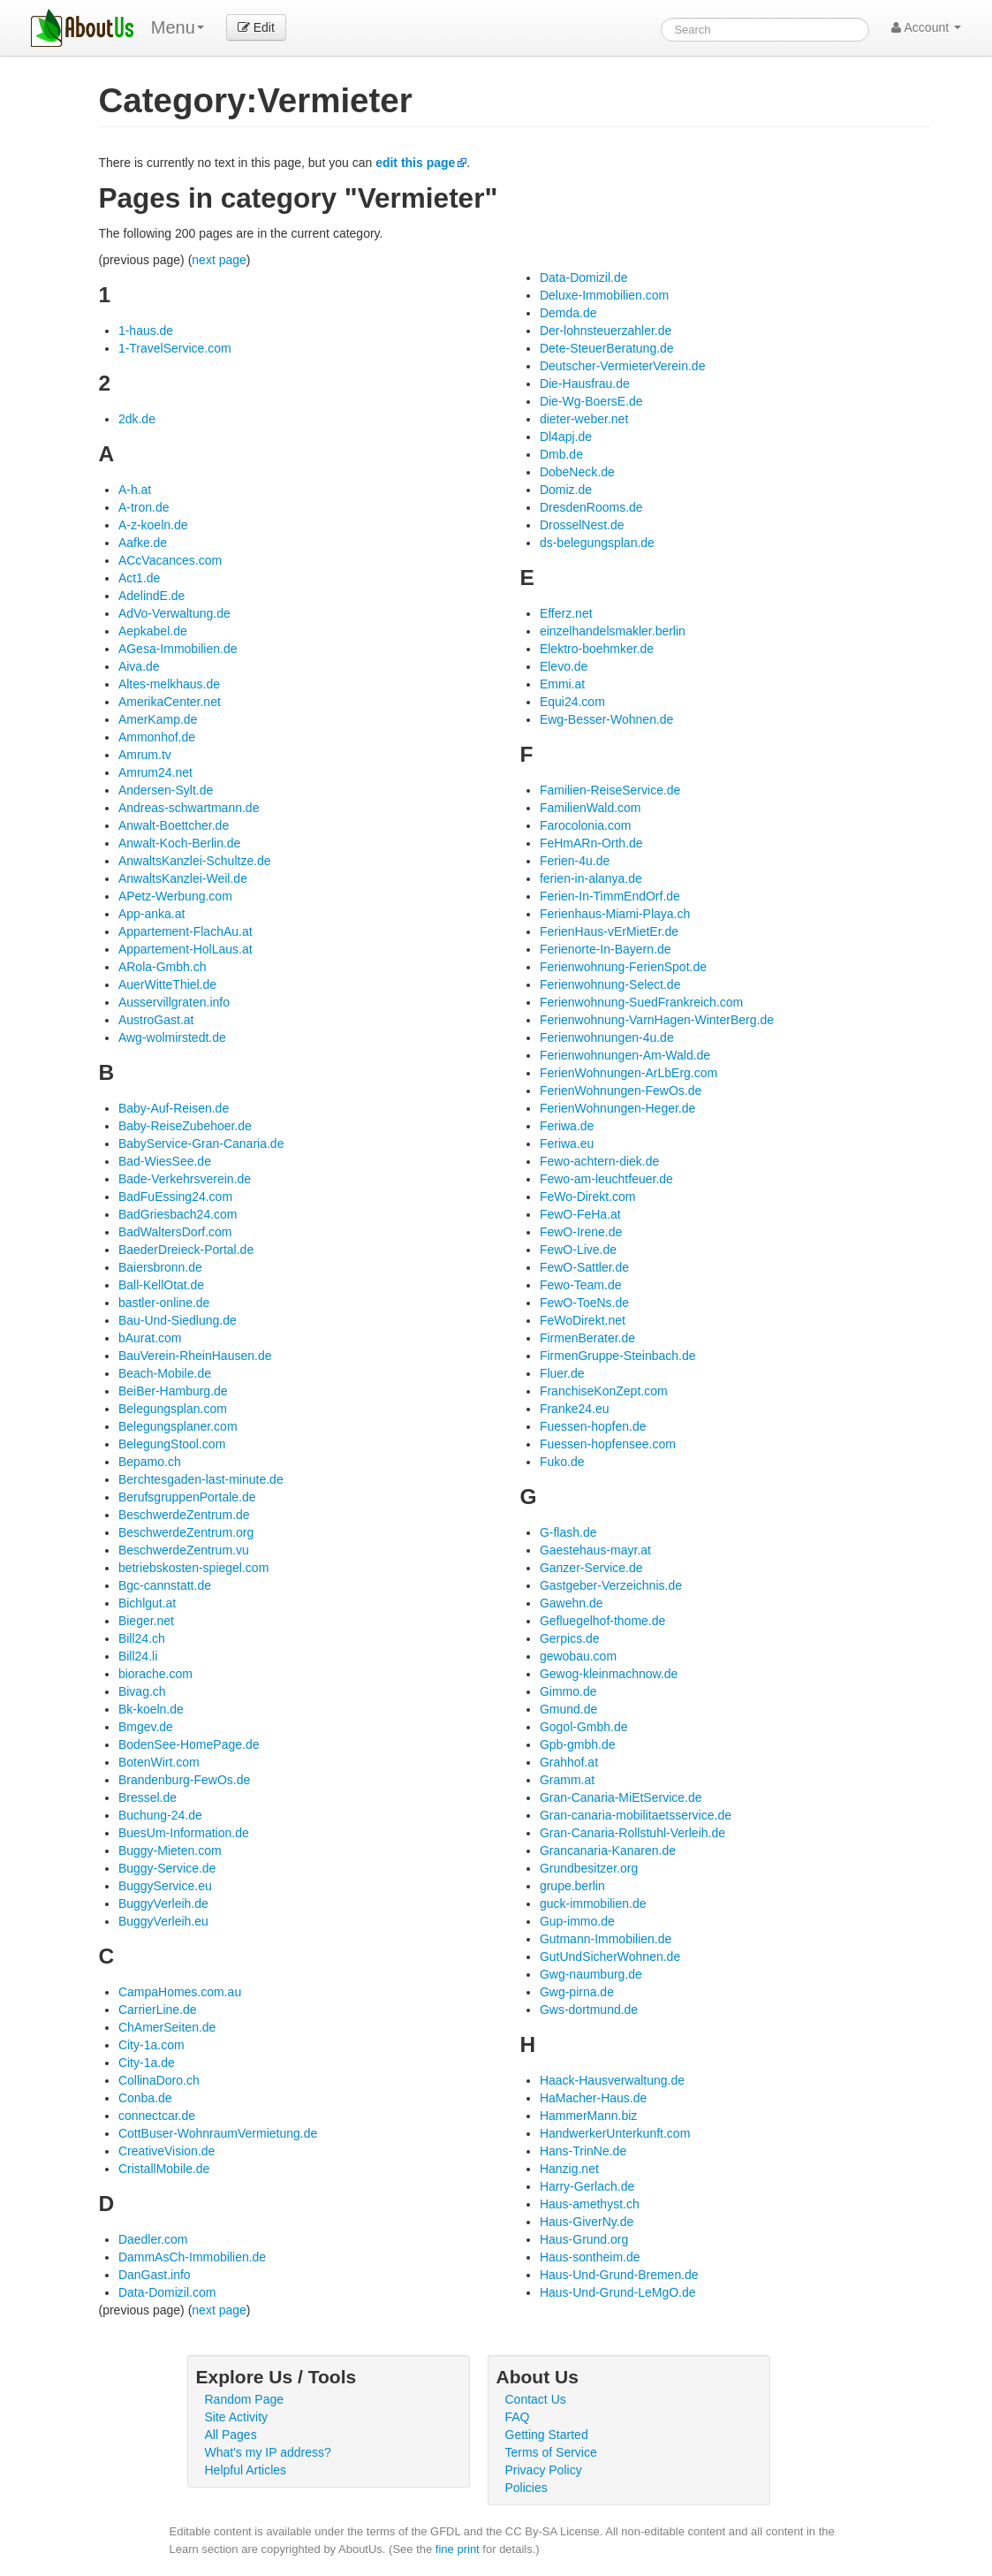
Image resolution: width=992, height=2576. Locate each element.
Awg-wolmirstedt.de (172, 1037)
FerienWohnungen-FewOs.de (620, 1090)
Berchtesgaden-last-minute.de (201, 1479)
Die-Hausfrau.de (585, 383)
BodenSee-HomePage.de (189, 1744)
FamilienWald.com (590, 808)
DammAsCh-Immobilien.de (192, 2257)
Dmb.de (561, 454)
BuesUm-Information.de (183, 1833)
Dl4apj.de (566, 436)
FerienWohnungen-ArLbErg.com (628, 1073)
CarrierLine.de (157, 2009)
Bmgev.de (145, 1727)
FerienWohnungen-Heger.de (617, 1108)
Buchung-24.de (160, 1815)
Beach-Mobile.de (164, 1373)
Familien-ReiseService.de (610, 790)
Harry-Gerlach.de (587, 2186)
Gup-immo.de (577, 1921)
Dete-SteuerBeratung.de (607, 348)
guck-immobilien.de (593, 1903)
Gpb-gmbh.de (578, 1744)
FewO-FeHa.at (580, 1214)
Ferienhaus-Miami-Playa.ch (615, 914)
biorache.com (155, 1674)
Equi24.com (572, 702)
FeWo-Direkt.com (588, 1196)
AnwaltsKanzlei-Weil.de (182, 878)
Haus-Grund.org (584, 2239)
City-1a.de (146, 2062)
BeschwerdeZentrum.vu (183, 1550)
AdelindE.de (152, 596)
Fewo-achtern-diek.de (599, 1161)
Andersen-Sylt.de (165, 790)
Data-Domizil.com (167, 2292)
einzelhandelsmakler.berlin (612, 631)
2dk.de (136, 419)
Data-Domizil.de (584, 277)
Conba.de (145, 2098)
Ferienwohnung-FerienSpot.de (623, 967)
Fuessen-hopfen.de (593, 1426)
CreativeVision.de (166, 2151)
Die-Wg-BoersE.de (591, 401)
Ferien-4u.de (575, 861)
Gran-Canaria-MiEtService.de (621, 1797)
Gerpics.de (570, 1638)
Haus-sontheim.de (590, 2257)
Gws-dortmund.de (589, 2009)
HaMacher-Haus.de (593, 2098)
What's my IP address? (268, 2452)
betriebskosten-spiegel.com (193, 1568)
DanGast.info (154, 2275)
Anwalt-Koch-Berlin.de (179, 843)
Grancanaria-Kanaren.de (608, 1850)
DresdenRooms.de (591, 507)
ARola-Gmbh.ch (162, 967)
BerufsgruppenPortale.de (187, 1497)
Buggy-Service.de (167, 1868)
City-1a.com (151, 2045)
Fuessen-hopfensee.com (608, 1444)
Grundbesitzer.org (589, 1868)
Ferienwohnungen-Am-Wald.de (625, 1055)
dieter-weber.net (584, 419)
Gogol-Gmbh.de (584, 1727)
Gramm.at (567, 1780)
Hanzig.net (569, 2169)
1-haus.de (145, 330)
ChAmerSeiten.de (167, 2027)
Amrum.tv (144, 755)
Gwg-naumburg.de (591, 1974)
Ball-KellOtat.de (161, 1285)
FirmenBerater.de (587, 1338)
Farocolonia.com (586, 825)
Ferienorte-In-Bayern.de (605, 949)
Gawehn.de (571, 1603)
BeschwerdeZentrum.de (184, 1515)
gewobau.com (578, 1656)
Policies (526, 2488)
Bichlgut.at (147, 1603)
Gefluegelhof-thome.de (602, 1621)
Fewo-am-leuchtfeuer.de (606, 1179)
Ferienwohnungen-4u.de (607, 1037)
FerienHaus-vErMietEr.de (609, 931)
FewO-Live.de (578, 1249)
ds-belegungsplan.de (597, 543)
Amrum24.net (155, 772)
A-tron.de (144, 507)
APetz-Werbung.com (175, 896)
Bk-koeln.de (151, 1709)
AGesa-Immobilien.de (178, 649)
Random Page (244, 2399)
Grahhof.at (569, 1762)
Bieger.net (146, 1621)
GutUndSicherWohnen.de (610, 1956)
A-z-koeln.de (153, 525)
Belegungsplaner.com (178, 1426)
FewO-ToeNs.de (584, 1303)
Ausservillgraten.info (174, 1002)
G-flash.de (568, 1532)
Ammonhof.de (156, 737)
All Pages (231, 2435)
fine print (457, 2549)
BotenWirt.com (159, 1762)
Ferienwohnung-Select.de (610, 984)
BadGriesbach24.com (178, 1214)
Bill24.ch (141, 1638)
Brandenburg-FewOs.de (184, 1780)
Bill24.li (137, 1656)
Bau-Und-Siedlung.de (177, 1320)
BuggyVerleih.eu (163, 1921)
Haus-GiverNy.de (586, 2222)
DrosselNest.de (582, 525)
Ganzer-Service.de (591, 1568)
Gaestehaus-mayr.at (595, 1550)
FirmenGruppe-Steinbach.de (618, 1356)
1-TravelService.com (174, 348)
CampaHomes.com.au (179, 1992)
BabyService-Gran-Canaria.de (201, 1143)
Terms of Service (551, 2452)
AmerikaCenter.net (169, 702)
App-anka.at (152, 914)
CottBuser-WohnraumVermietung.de (217, 2133)
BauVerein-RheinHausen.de (195, 1356)
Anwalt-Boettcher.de (173, 825)
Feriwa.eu (567, 1143)
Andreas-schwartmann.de (189, 808)
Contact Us (535, 2399)
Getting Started (546, 2435)
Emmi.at (562, 684)
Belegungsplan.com (172, 1409)
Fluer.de (562, 1373)
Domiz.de (566, 490)
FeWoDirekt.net (582, 1320)
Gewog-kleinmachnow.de (609, 1674)
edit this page (415, 163)
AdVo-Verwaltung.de (174, 613)
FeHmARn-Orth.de (591, 843)
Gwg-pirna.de (577, 1992)
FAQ (517, 2417)
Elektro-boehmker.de (597, 649)
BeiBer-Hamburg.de (173, 1391)
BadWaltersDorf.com (175, 1232)
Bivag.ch (142, 1691)
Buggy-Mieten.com (170, 1850)
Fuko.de (562, 1462)
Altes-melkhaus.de (169, 684)
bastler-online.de (164, 1303)
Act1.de (139, 578)
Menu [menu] (177, 27)
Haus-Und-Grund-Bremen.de (619, 2275)
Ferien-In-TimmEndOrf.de (610, 896)
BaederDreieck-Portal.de (186, 1249)
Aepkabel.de (152, 631)
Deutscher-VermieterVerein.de (623, 366)
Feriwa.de (567, 1126)
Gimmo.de (568, 1691)
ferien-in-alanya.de (591, 878)
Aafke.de (142, 543)
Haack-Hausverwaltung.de (612, 2080)
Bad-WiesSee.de (164, 1161)
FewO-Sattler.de (584, 1267)
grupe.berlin (572, 1886)
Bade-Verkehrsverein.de (184, 1179)
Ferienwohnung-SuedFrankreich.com (641, 1002)
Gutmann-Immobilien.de (605, 1939)
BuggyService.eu (165, 1886)
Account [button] (926, 27)
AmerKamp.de (157, 719)
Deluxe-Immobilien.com (604, 295)
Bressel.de (147, 1797)
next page (219, 260)
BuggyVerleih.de (163, 1903)
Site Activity (237, 2417)
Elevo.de (563, 666)
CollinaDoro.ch (159, 2080)
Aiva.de (139, 666)
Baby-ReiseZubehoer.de (185, 1126)
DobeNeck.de (577, 472)
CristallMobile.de (163, 2169)
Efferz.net (566, 613)
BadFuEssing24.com (175, 1196)
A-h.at (134, 490)
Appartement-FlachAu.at (185, 931)
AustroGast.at (156, 1020)
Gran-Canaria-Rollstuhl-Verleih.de (632, 1833)
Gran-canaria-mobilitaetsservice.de (635, 1815)
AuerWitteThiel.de (167, 984)
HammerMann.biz (588, 2116)
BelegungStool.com (171, 1444)
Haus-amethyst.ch (590, 2204)
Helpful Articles (246, 2470)
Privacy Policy (543, 2470)
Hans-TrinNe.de (583, 2151)
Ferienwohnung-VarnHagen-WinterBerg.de (657, 1020)
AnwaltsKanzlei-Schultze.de (194, 861)
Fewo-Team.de (581, 1285)
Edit (256, 27)
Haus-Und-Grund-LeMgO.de (618, 2292)
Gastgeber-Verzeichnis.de (611, 1585)
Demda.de (568, 313)
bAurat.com (150, 1338)
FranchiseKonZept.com (604, 1391)
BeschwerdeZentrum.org (186, 1532)
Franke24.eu (575, 1409)
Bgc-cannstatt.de (164, 1585)
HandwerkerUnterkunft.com (615, 2133)
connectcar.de (156, 2116)
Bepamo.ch (149, 1462)
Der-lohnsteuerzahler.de (605, 330)
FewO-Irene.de (581, 1232)
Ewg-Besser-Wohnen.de (606, 719)
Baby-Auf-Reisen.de (173, 1108)
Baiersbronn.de (160, 1267)
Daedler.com (153, 2239)
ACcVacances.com (170, 560)
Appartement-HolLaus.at (185, 949)
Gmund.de (568, 1709)
